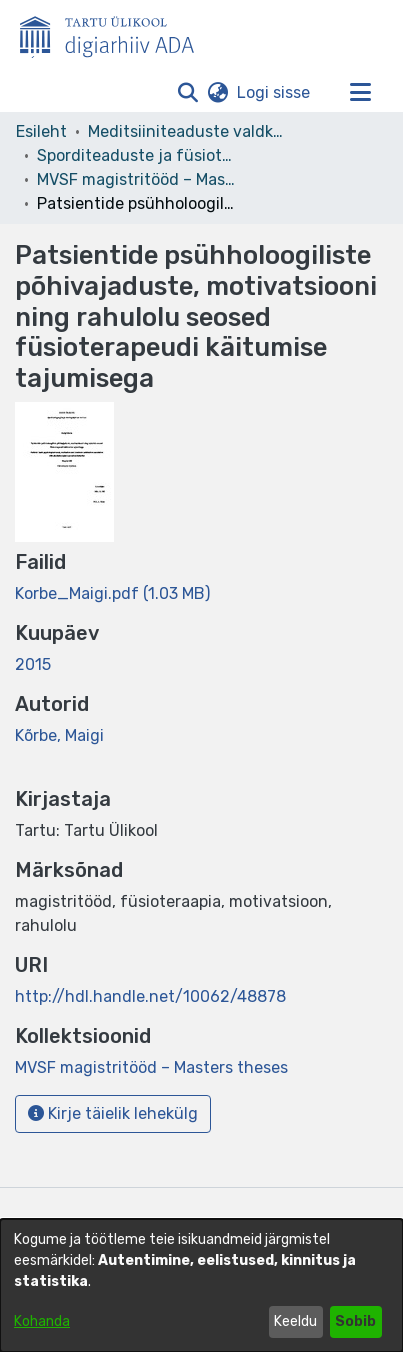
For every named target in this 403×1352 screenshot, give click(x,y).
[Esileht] (115, 33)
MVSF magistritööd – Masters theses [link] (137, 179)
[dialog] (201, 1285)
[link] (112, 593)
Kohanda (42, 1321)
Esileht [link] (41, 131)
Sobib (355, 1321)
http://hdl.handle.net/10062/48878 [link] (150, 996)
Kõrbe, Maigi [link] (59, 735)
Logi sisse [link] (274, 92)
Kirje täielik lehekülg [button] (113, 1113)
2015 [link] (33, 664)
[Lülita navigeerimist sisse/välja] (360, 93)
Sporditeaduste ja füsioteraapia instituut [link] (137, 155)
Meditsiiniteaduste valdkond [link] (188, 131)
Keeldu (295, 1321)
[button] (187, 93)
